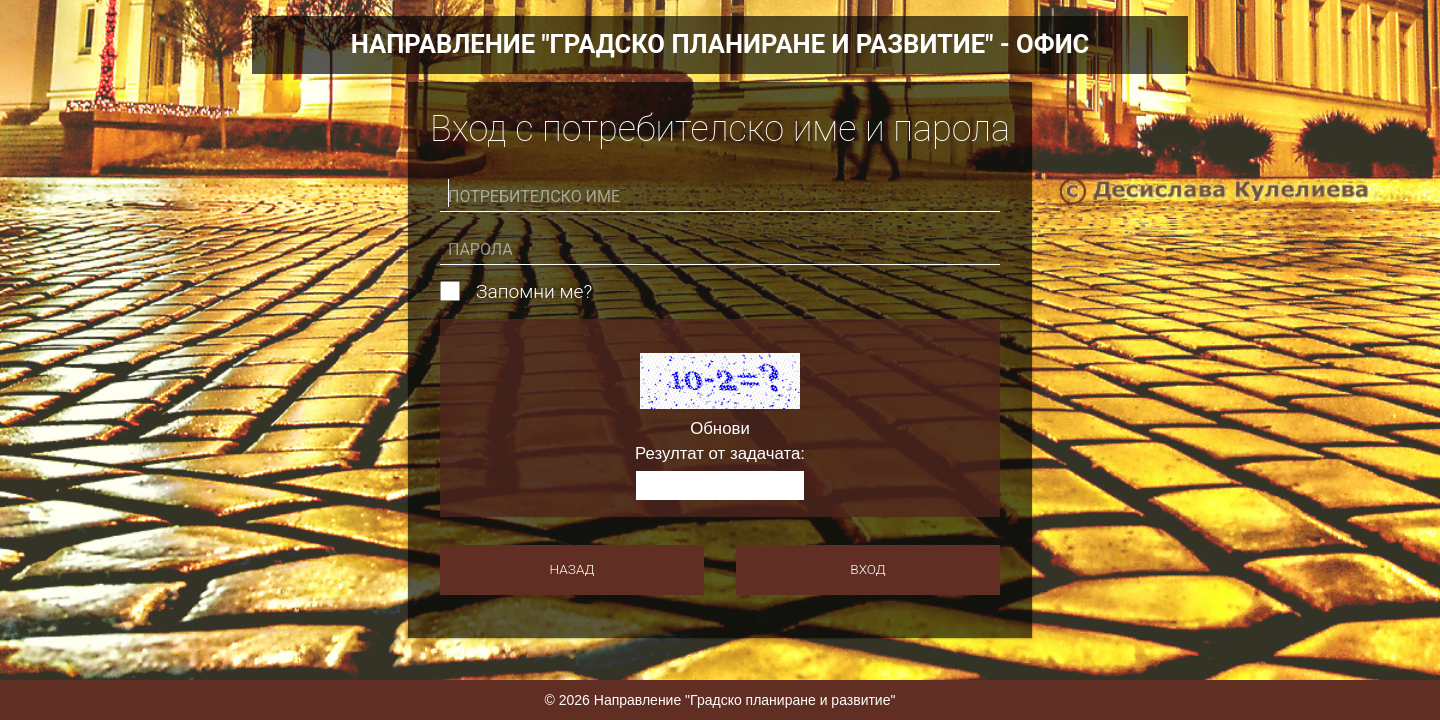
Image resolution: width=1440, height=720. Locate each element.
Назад (572, 569)
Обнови (720, 429)
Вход (867, 569)
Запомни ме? (534, 292)
